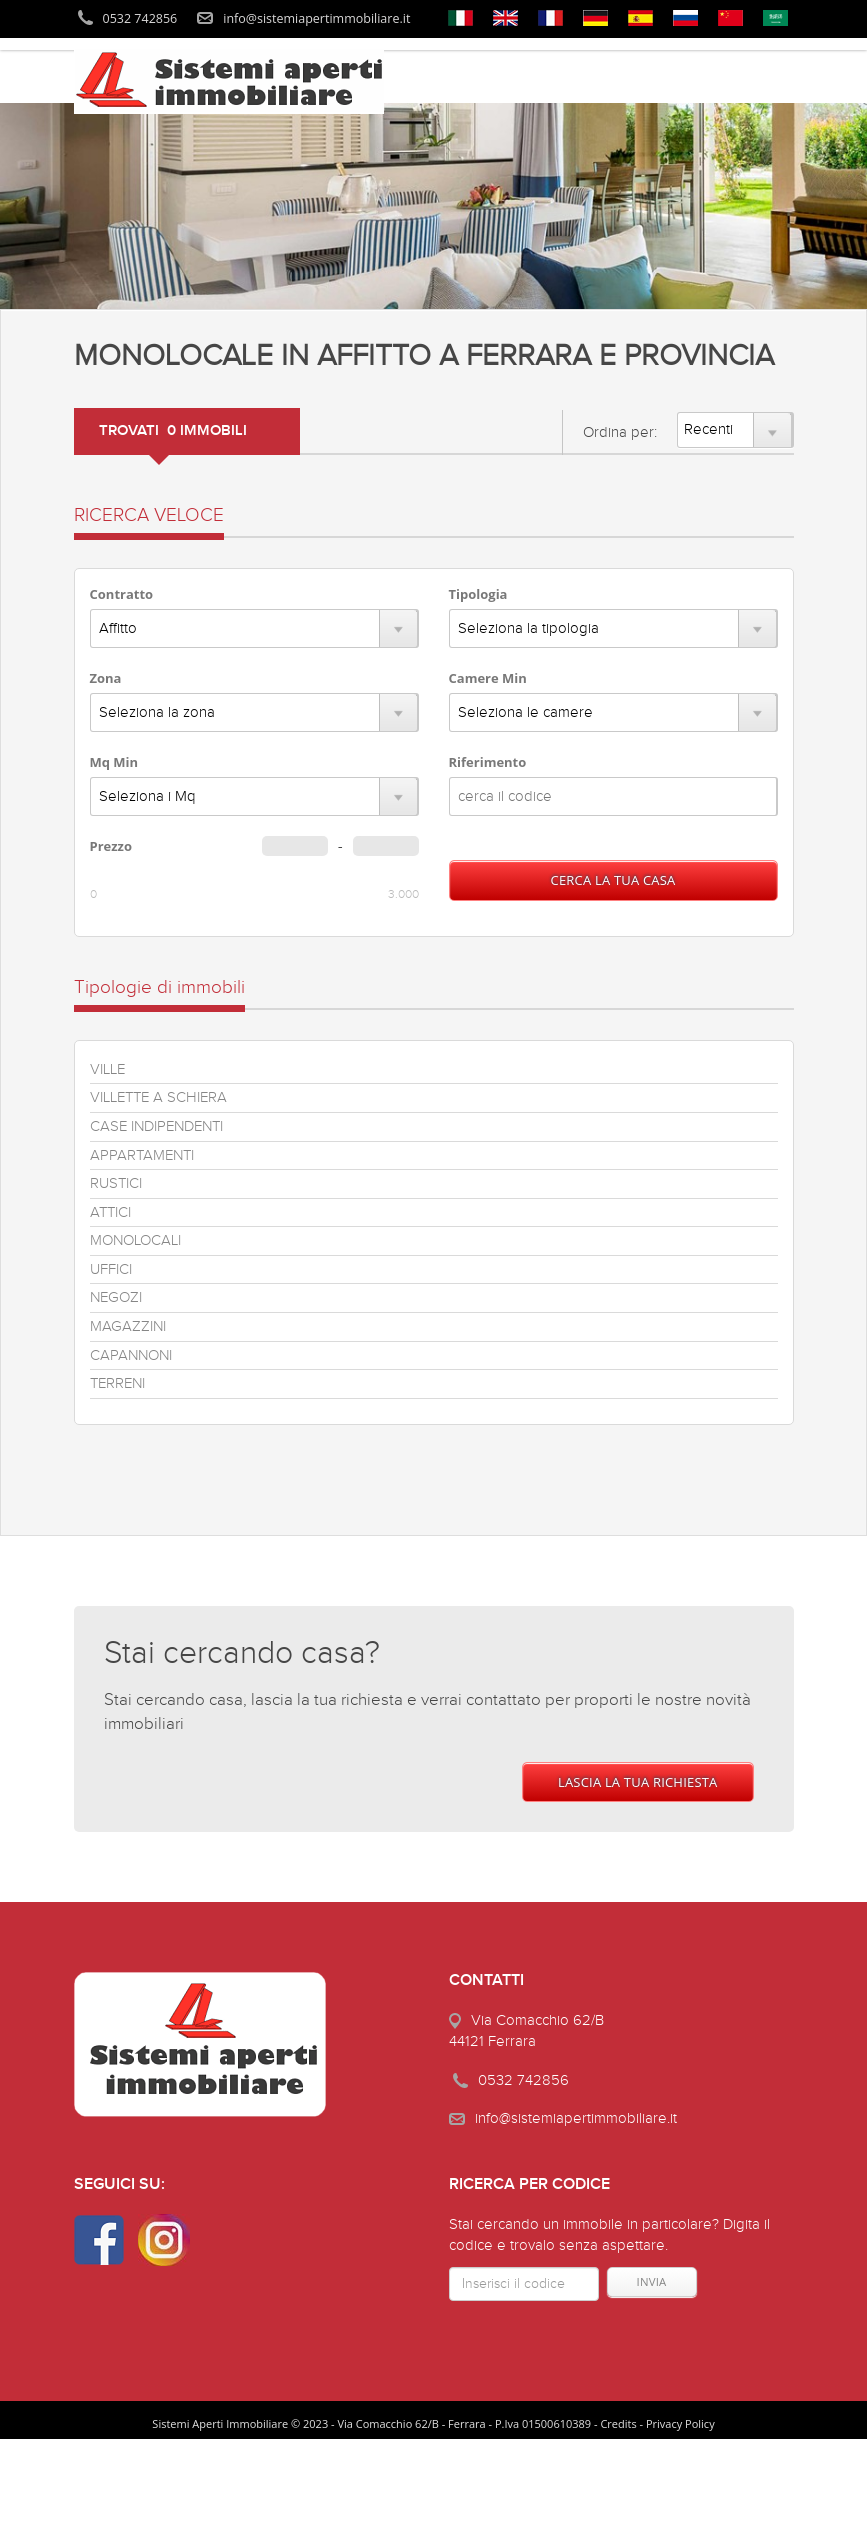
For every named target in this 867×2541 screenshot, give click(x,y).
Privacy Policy (680, 2423)
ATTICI (110, 1212)
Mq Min (114, 762)
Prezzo (111, 846)
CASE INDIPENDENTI (156, 1126)
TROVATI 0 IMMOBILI (173, 431)
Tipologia (478, 594)
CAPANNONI (131, 1355)
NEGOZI (116, 1297)
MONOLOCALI (135, 1240)
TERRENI (117, 1383)
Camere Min (488, 678)
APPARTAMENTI (142, 1155)
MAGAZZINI (128, 1326)
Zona (106, 678)
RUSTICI (116, 1183)
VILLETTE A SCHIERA (158, 1097)
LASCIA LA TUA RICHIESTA (638, 1782)
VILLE (107, 1069)
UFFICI (111, 1269)
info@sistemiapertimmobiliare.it (316, 18)
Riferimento (488, 762)
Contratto (122, 594)
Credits (618, 2423)
